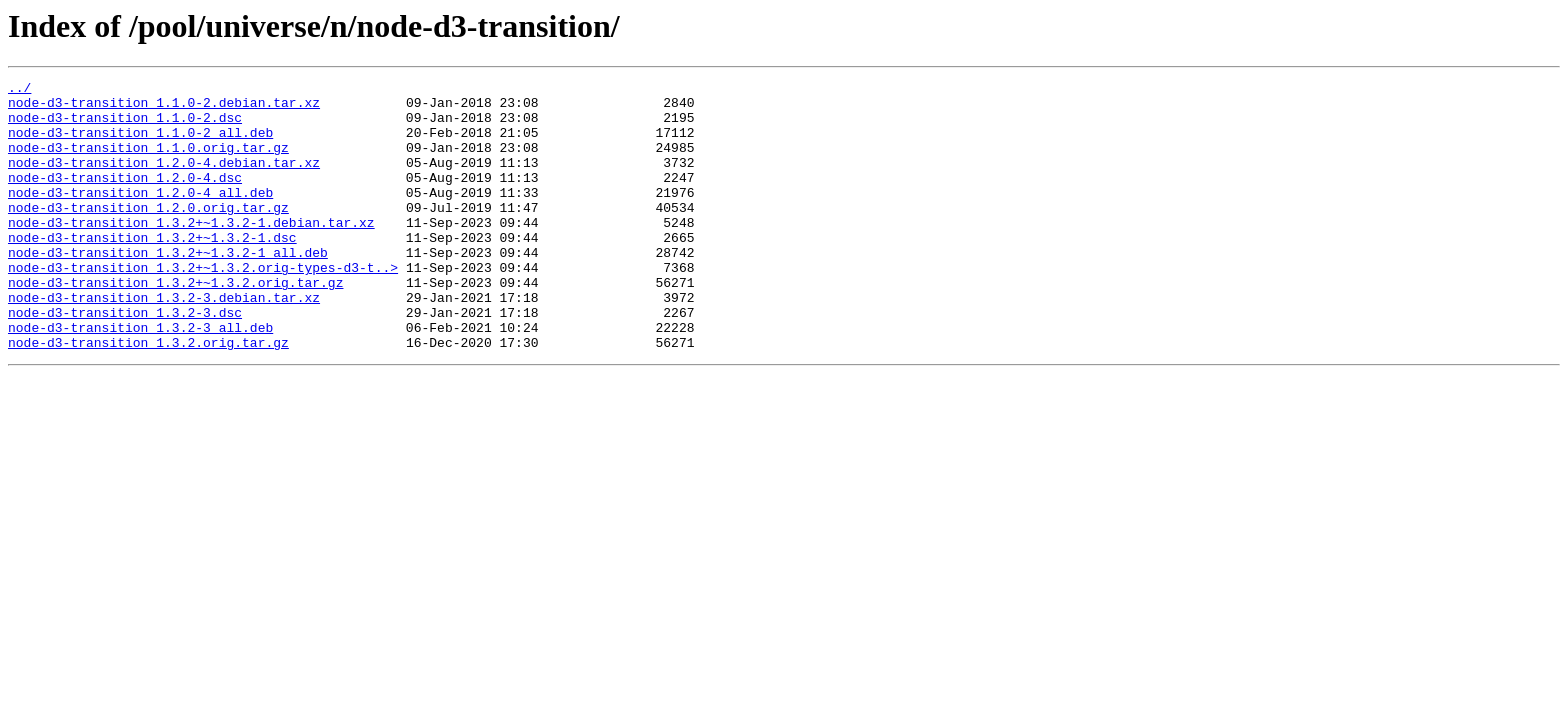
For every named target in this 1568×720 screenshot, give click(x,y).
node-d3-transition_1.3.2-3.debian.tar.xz (164, 342)
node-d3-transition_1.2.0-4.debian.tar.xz (164, 180)
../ (19, 90)
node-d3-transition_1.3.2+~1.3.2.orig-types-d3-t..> (203, 306)
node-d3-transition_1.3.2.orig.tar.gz (148, 396)
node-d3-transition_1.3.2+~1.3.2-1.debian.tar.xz (191, 252)
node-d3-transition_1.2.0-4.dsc (125, 198)
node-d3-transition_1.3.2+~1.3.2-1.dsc (152, 270)
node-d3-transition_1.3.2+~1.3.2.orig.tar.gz (175, 324)
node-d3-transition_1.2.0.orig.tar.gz (148, 234)
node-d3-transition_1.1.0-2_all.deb (140, 144)
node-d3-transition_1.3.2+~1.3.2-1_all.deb (168, 288)
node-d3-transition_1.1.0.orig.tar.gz (148, 162)
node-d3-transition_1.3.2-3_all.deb (140, 378)
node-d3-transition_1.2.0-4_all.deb (140, 216)
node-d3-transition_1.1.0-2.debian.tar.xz (164, 108)
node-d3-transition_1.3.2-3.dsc (125, 360)
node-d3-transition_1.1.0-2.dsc (125, 126)
